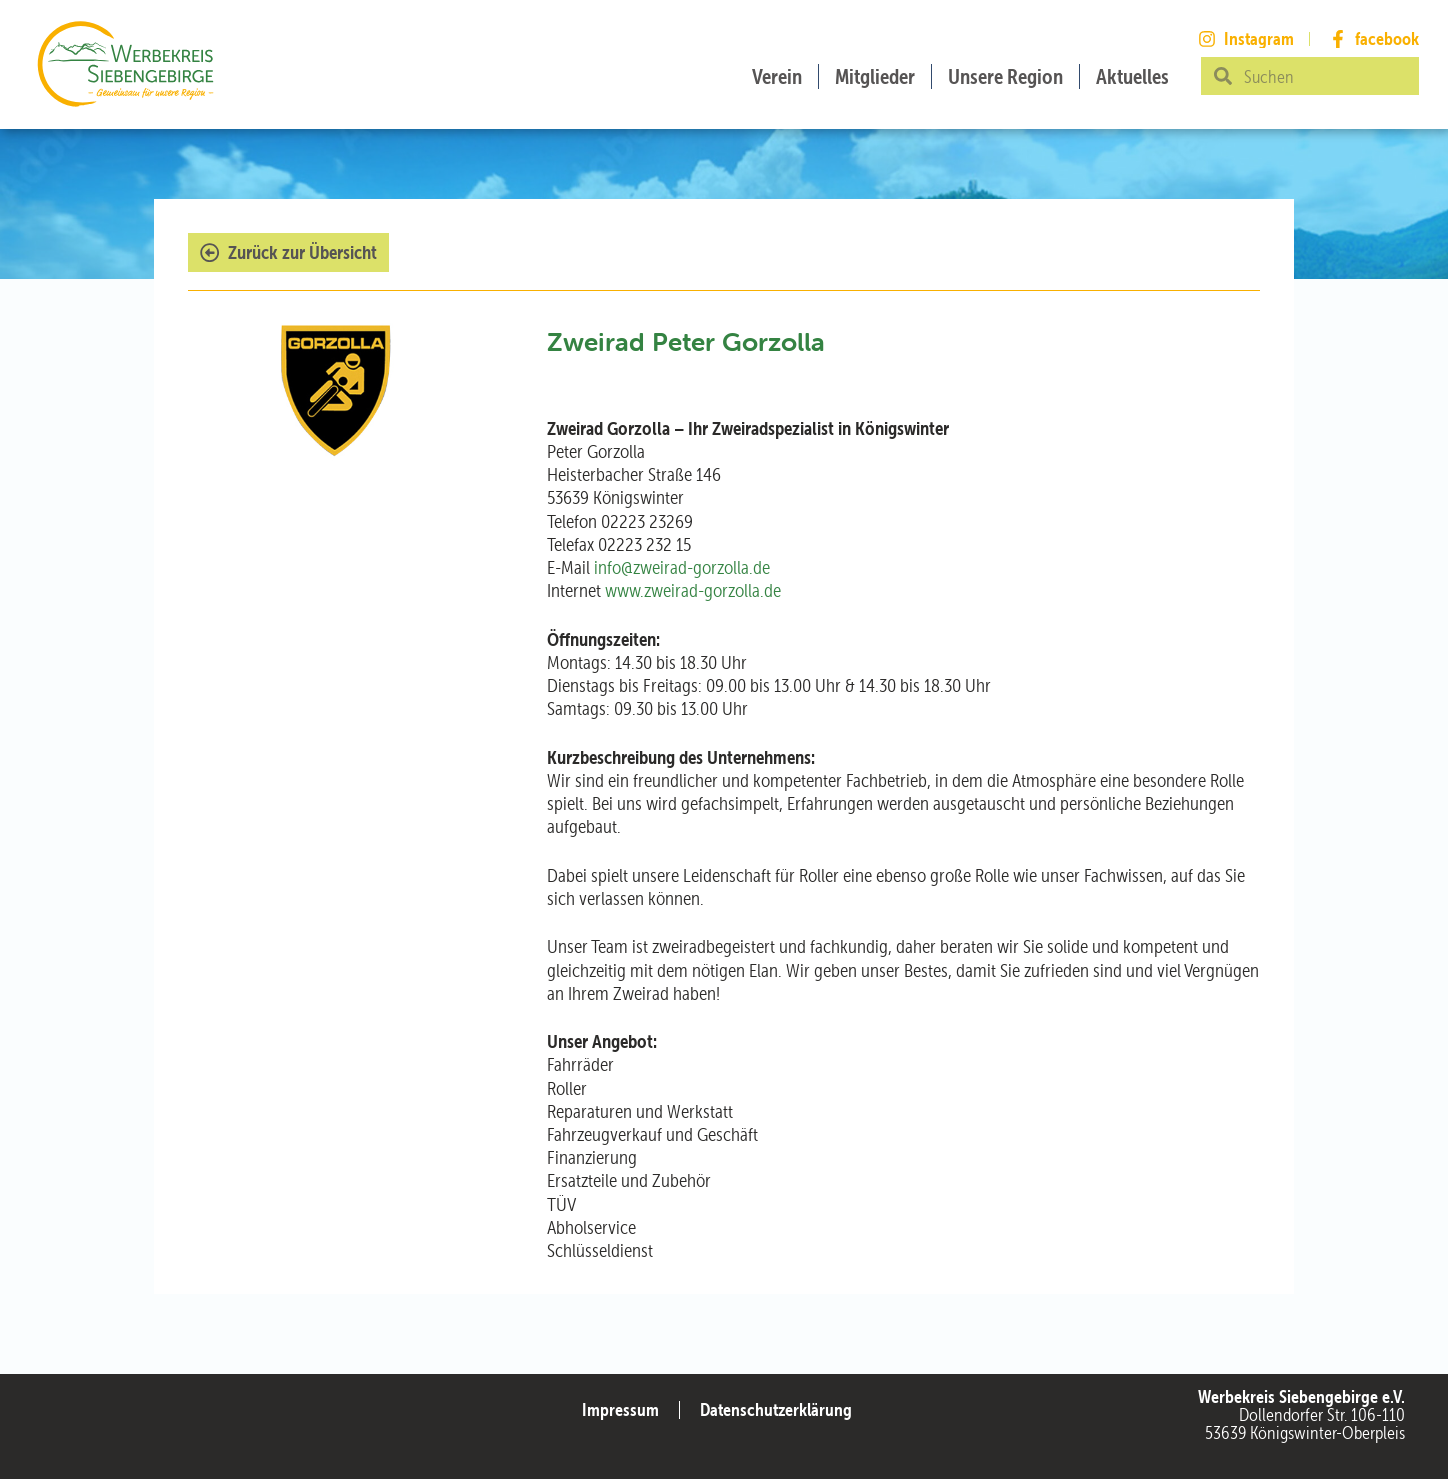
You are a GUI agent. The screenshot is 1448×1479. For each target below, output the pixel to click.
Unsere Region (1005, 76)
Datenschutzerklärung (776, 1409)
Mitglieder (875, 76)
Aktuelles (1132, 76)
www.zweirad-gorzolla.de (693, 590)
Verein (777, 76)
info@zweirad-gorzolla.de (682, 567)
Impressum (620, 1409)
